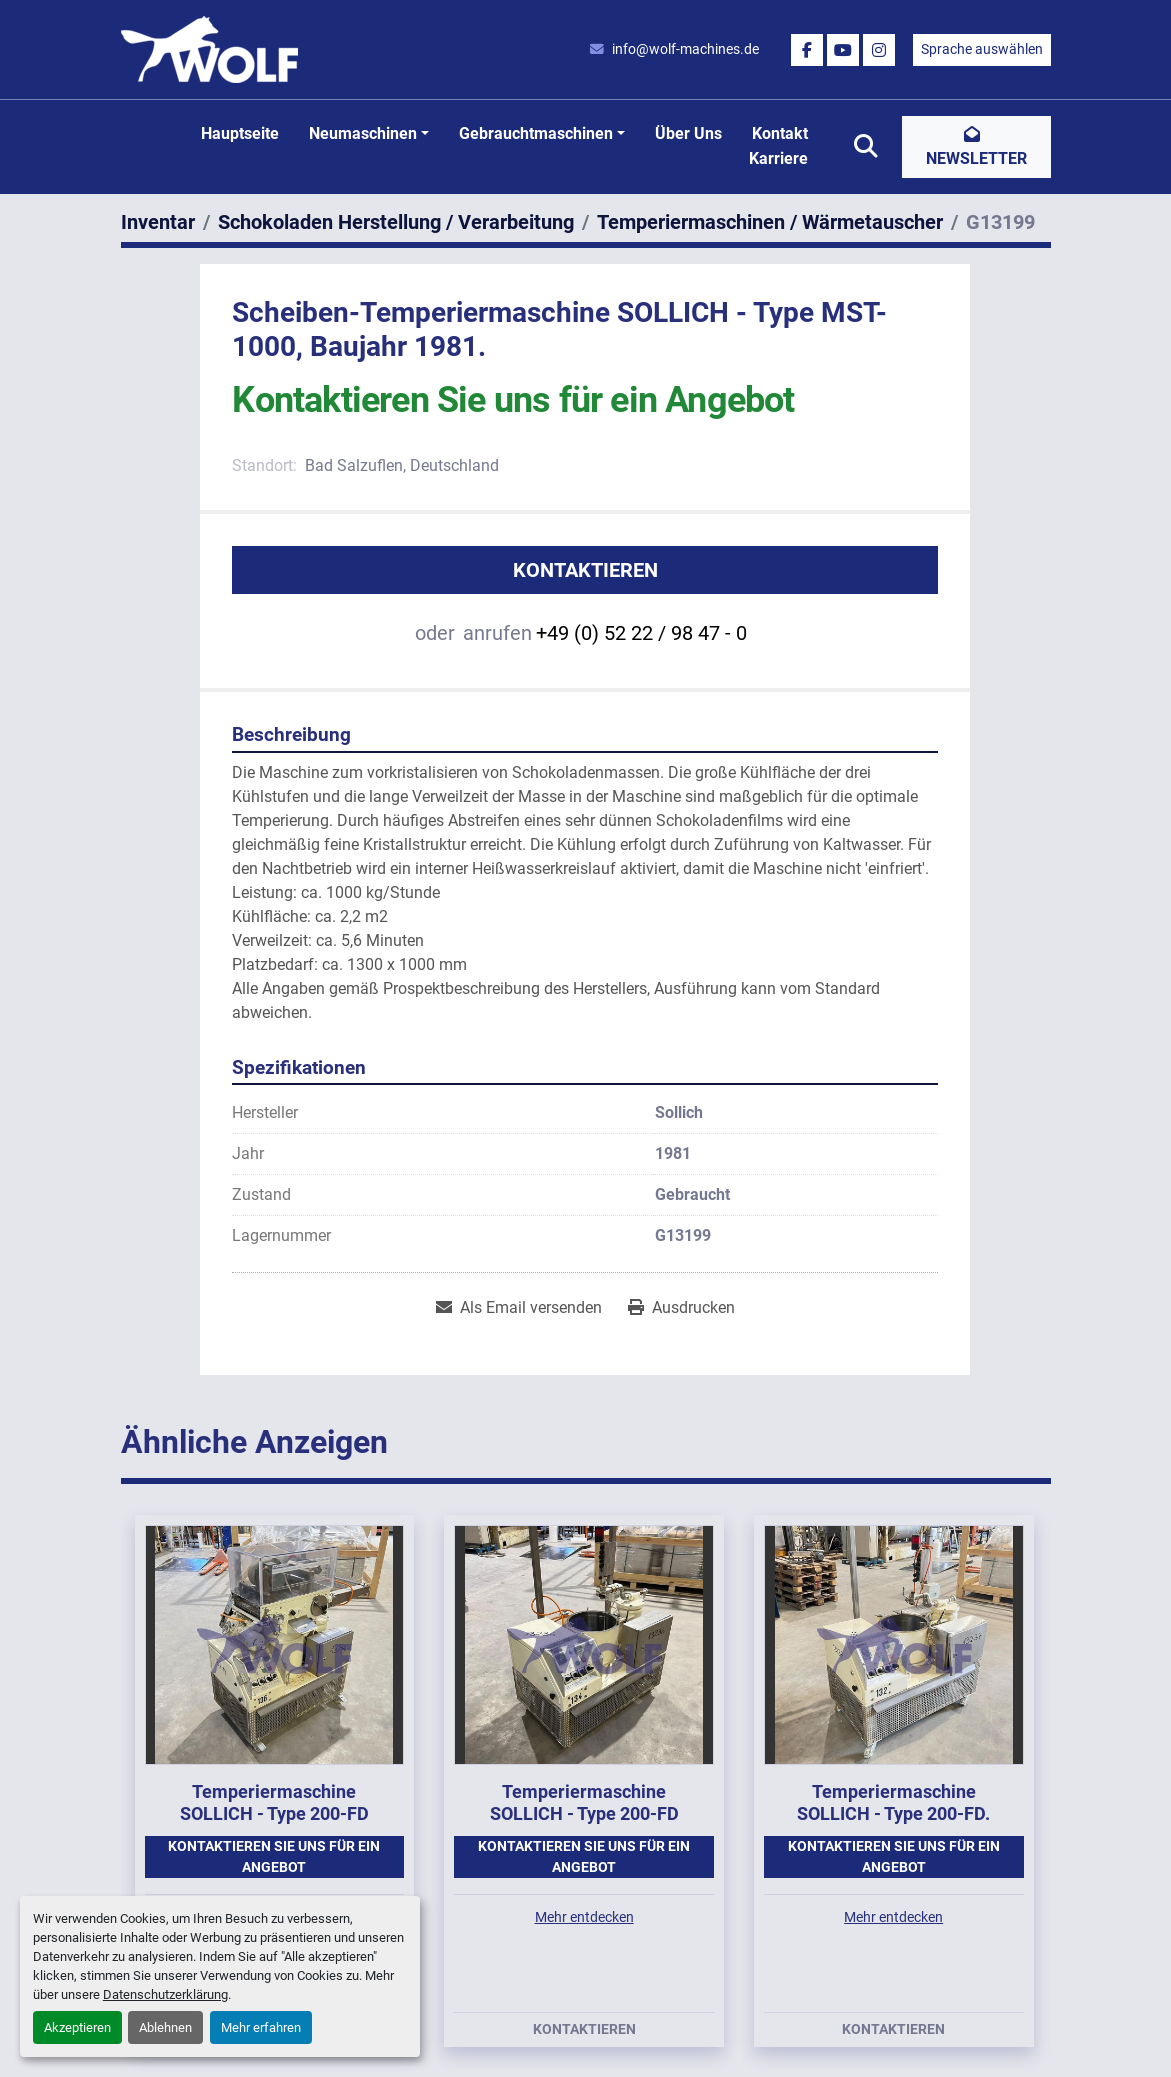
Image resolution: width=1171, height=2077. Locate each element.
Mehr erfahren (261, 2027)
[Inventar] (158, 222)
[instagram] (879, 50)
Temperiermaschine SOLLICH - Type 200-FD (274, 1803)
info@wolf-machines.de (685, 49)
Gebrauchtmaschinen (536, 133)
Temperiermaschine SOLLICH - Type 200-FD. (893, 1803)
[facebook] (807, 50)
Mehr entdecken (584, 1917)
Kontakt (780, 133)
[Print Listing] (681, 1308)
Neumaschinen (363, 133)
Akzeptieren (77, 2027)
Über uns (688, 133)
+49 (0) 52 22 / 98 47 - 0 (641, 633)
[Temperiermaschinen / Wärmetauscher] (770, 222)
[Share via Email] (519, 1308)
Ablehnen (165, 2027)
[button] (369, 134)
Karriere (778, 158)
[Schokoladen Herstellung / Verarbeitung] (396, 222)
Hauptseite (240, 133)
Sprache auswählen (982, 49)
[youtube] (843, 50)
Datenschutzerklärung (165, 1994)
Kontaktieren (585, 570)
